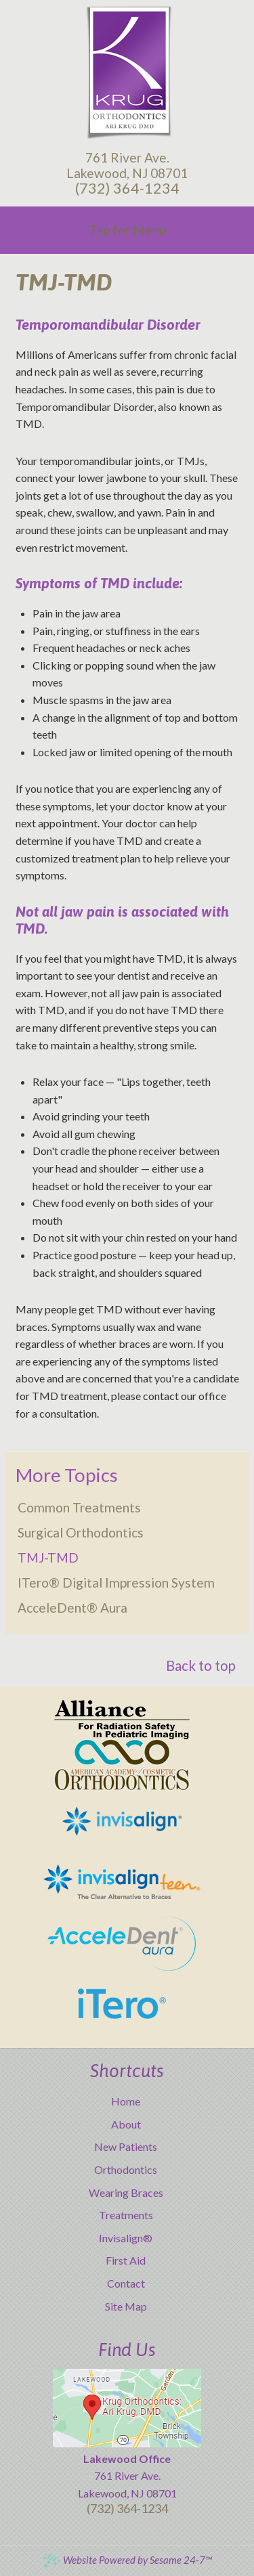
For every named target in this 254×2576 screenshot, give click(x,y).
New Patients (125, 2146)
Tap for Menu (127, 230)
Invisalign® (125, 2237)
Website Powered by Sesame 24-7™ (127, 2560)
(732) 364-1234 (127, 188)
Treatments (126, 2214)
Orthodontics (125, 2169)
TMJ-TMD (48, 1557)
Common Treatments (79, 1507)
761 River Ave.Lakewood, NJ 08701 (127, 165)
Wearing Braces (126, 2192)
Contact (126, 2283)
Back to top (201, 1665)
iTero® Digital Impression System (116, 1582)
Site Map (126, 2306)
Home (125, 2101)
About (126, 2124)
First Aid (126, 2260)
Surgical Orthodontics (81, 1532)
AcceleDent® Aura (72, 1607)
